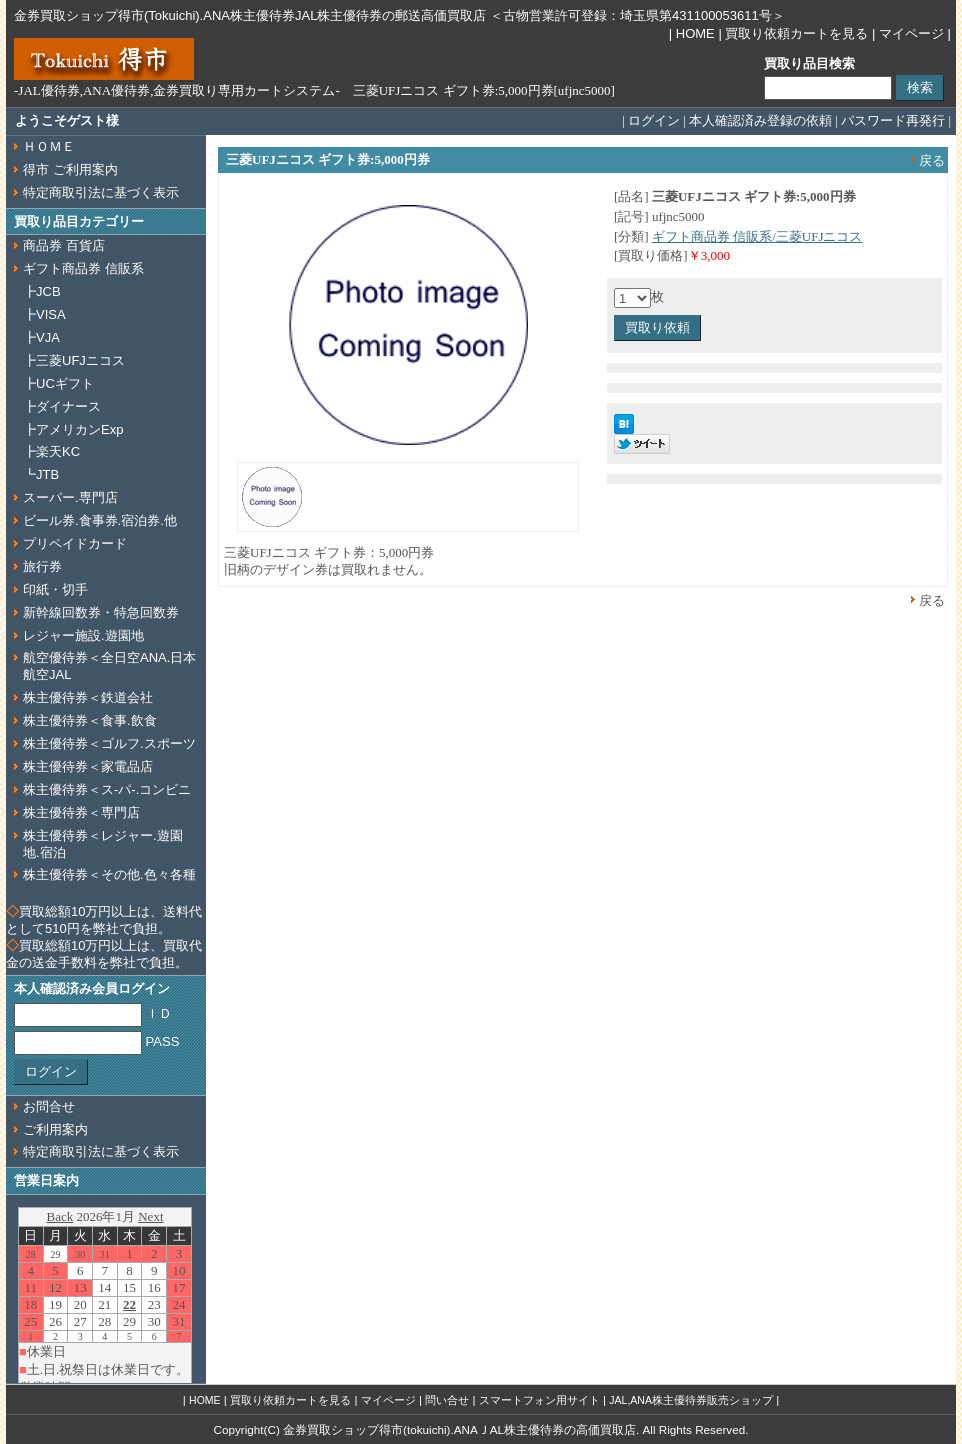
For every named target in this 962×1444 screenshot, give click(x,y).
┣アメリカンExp (73, 429)
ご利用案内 (55, 1129)
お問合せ (49, 1106)
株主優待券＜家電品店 (88, 766)
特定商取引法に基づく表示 (101, 192)
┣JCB (42, 291)
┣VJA (41, 337)
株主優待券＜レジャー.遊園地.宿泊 (103, 844)
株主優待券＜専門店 (81, 812)
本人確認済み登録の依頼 (760, 120)
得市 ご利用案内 (70, 169)
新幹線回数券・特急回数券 (101, 612)
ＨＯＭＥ (49, 146)
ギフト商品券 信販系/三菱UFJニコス (757, 236)
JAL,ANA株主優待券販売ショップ (691, 1400)
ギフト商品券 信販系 (83, 268)
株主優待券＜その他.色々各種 (109, 874)
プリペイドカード (75, 543)
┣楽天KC (51, 451)
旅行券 (42, 566)
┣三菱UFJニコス (74, 360)
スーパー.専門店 (70, 497)
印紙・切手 (55, 589)
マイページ (911, 33)
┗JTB (41, 474)
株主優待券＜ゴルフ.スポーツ (109, 743)
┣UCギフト (58, 383)
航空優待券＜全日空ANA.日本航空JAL (109, 666)
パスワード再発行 (893, 120)
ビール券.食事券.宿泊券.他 (100, 520)
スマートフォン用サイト (539, 1400)
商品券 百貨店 (64, 245)
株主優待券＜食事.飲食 (90, 720)
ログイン (654, 120)
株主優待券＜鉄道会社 (88, 697)
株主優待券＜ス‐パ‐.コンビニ (107, 789)
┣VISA (44, 314)
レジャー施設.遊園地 (83, 635)
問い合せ (447, 1400)
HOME (695, 33)
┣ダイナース (62, 406)
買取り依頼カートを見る (796, 33)
